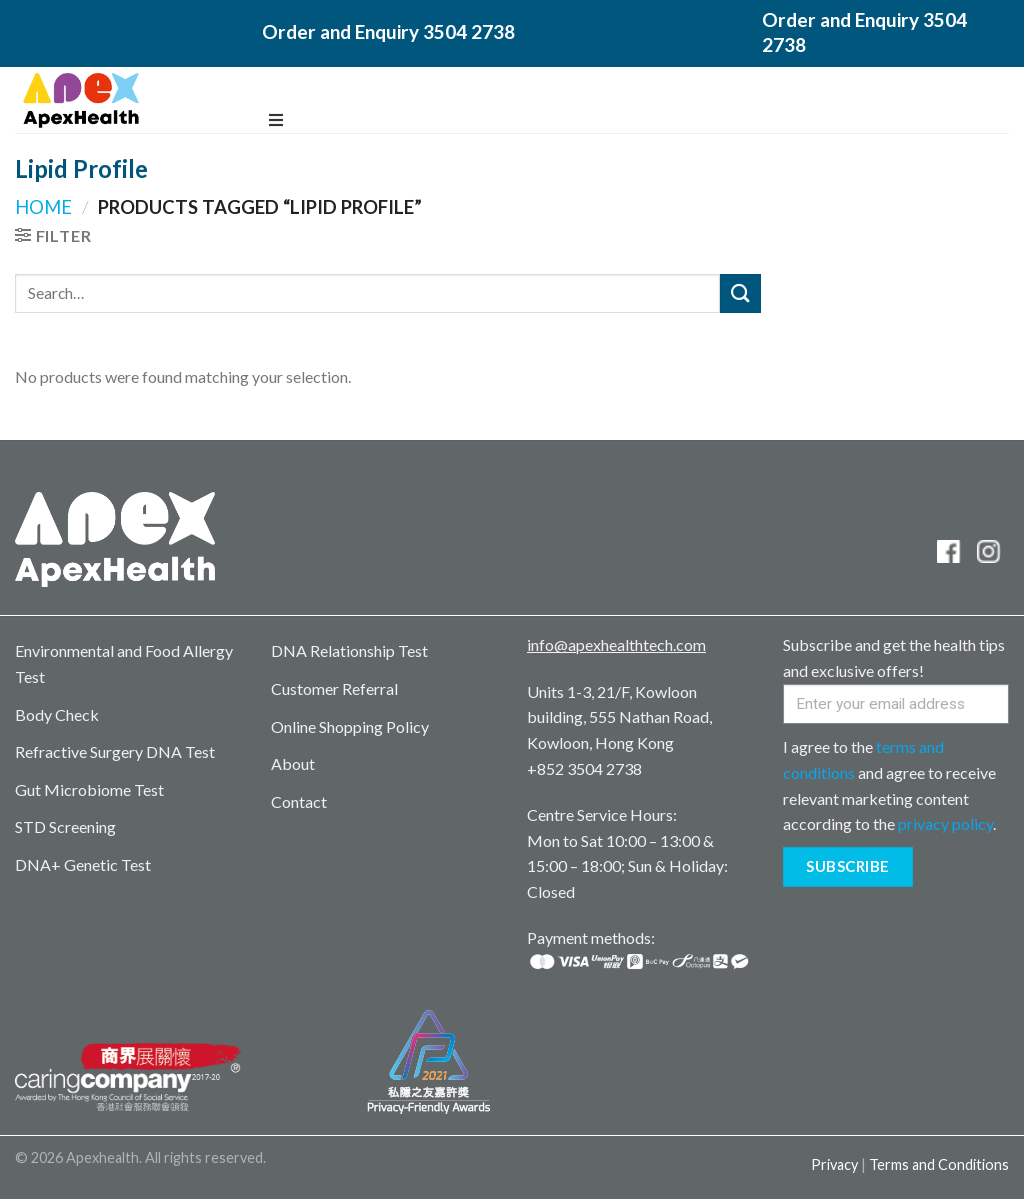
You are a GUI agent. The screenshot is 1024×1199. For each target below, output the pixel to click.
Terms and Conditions (939, 1164)
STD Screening (65, 826)
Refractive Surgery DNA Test (115, 751)
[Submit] (740, 293)
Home (43, 207)
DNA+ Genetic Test (83, 864)
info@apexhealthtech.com (616, 644)
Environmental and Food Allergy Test (124, 663)
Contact (299, 801)
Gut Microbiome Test (89, 789)
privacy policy (945, 823)
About (293, 763)
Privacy (834, 1164)
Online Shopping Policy (350, 726)
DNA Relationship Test (349, 650)
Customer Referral (334, 688)
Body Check (57, 714)
